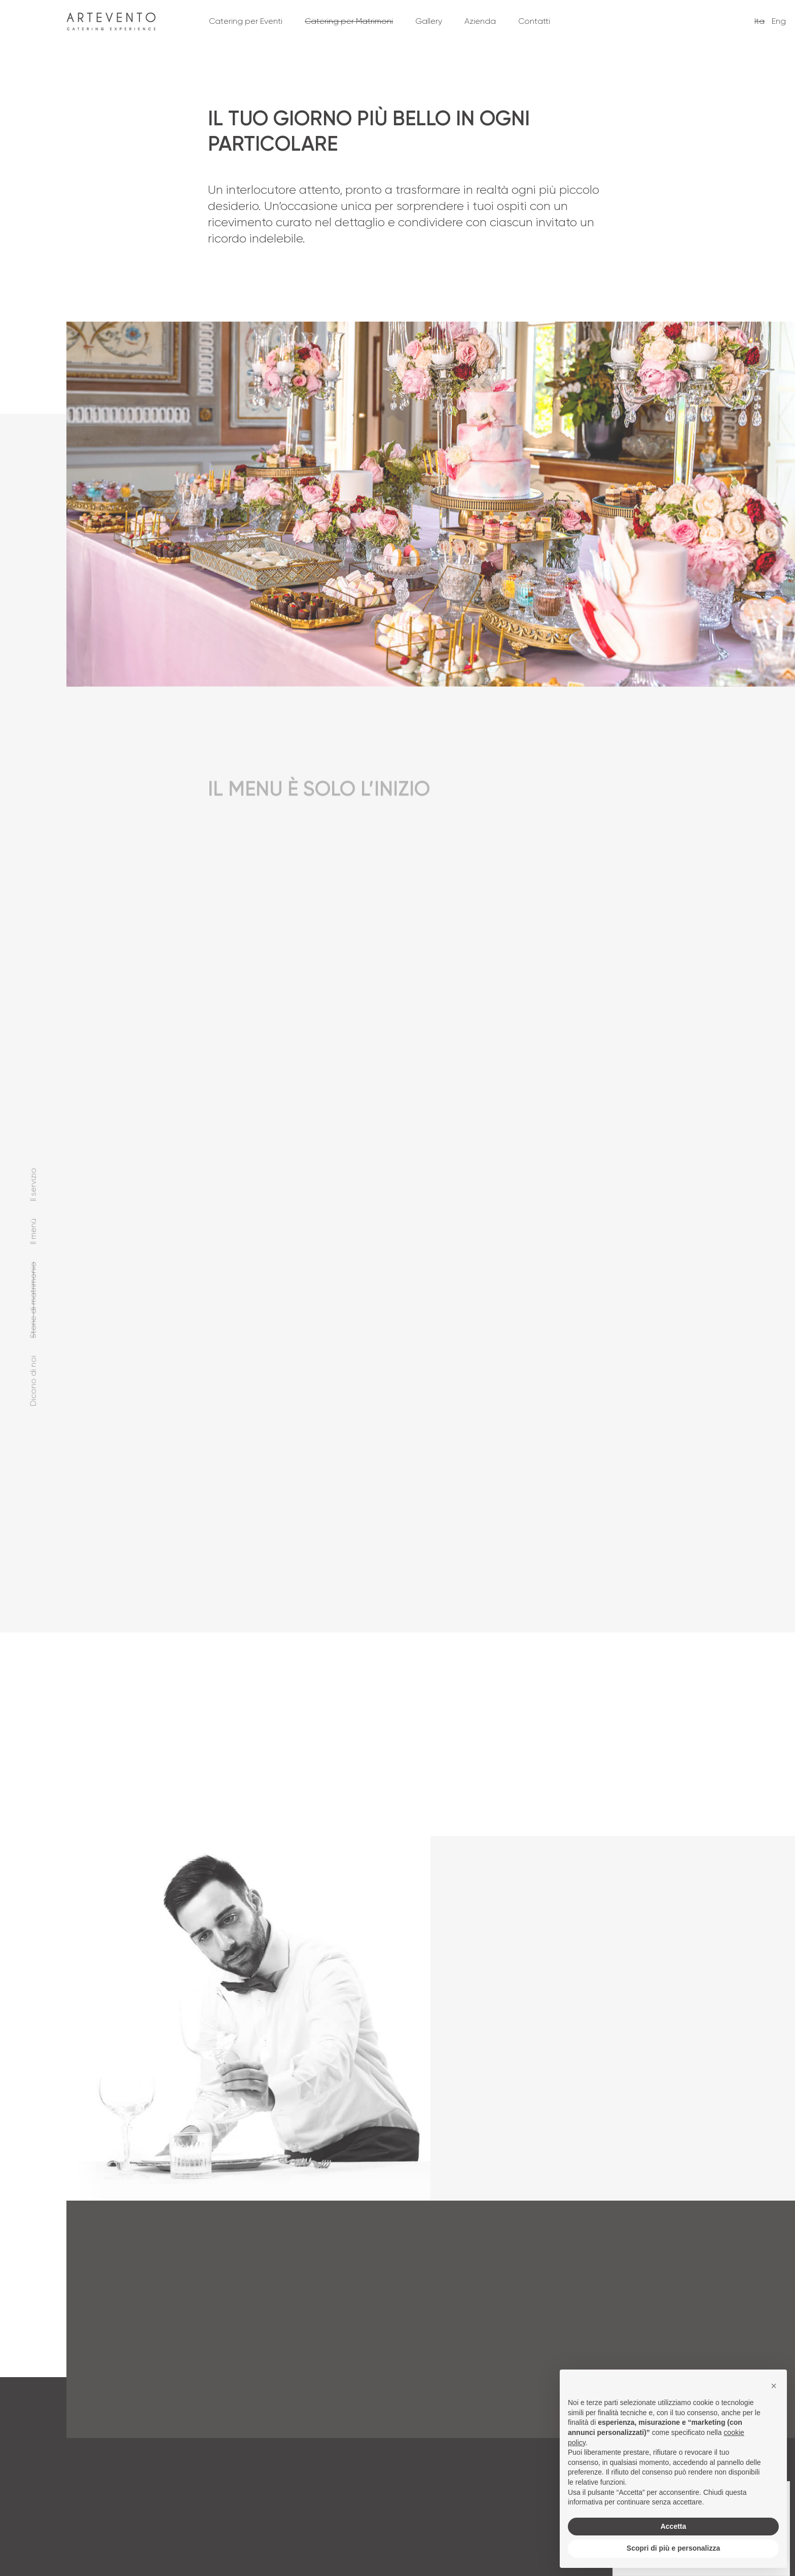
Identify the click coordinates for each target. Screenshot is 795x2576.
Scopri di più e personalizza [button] (673, 2548)
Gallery (428, 21)
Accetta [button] (673, 2526)
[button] (774, 2386)
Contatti (534, 21)
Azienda (480, 21)
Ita (759, 21)
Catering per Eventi (245, 21)
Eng (779, 21)
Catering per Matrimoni (349, 21)
